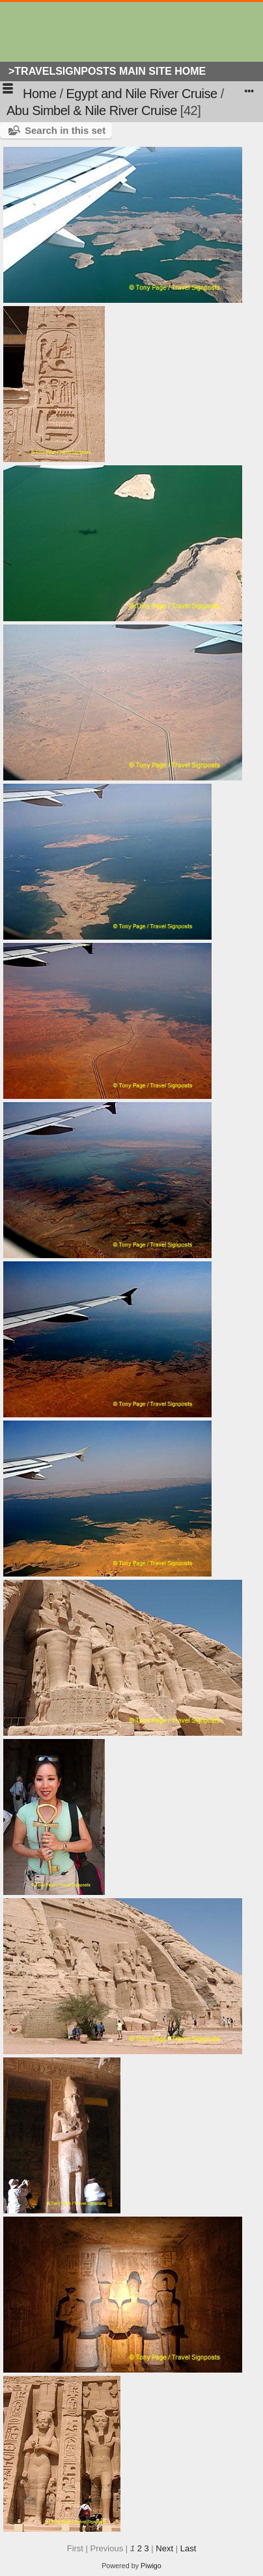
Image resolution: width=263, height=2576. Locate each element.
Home (39, 93)
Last (188, 2548)
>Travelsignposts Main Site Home (107, 71)
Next (164, 2548)
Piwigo (151, 2566)
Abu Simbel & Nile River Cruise (92, 110)
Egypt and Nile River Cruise (141, 93)
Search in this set (65, 130)
